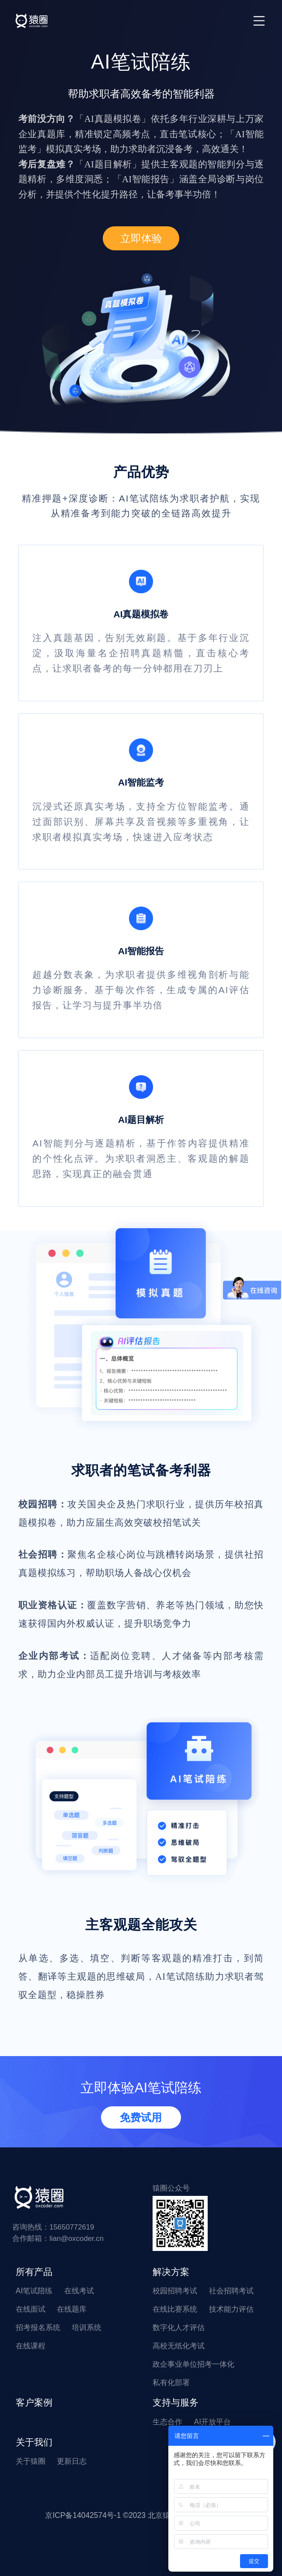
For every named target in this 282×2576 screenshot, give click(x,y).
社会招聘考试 (231, 2290)
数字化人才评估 (179, 2327)
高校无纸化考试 (179, 2345)
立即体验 (141, 238)
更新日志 (72, 2461)
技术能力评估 (231, 2309)
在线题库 (72, 2309)
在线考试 (79, 2290)
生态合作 (167, 2421)
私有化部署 (171, 2382)
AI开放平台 (212, 2421)
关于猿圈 (30, 2461)
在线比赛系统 (175, 2309)
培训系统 (86, 2327)
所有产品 (34, 2272)
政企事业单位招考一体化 (193, 2364)
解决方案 (171, 2272)
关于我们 (34, 2442)
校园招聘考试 (175, 2290)
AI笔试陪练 (34, 2290)
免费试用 (141, 2117)
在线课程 (30, 2345)
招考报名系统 (38, 2327)
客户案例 (34, 2402)
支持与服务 (175, 2402)
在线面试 (30, 2309)
